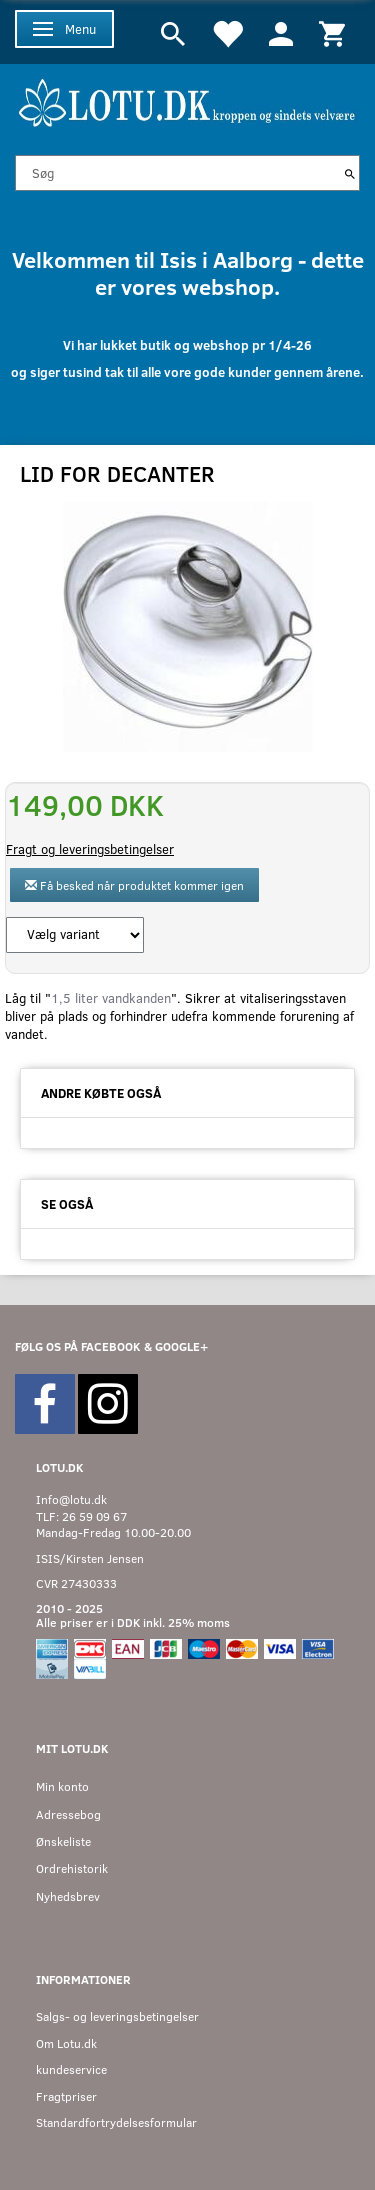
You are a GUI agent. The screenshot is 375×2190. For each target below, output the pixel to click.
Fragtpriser (66, 2096)
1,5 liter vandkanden (111, 998)
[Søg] (350, 173)
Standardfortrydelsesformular (116, 2122)
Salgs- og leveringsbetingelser (117, 2016)
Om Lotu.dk (66, 2043)
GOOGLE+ (181, 1346)
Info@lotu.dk (71, 1499)
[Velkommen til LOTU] (187, 100)
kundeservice (71, 2069)
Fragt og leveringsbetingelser (90, 849)
